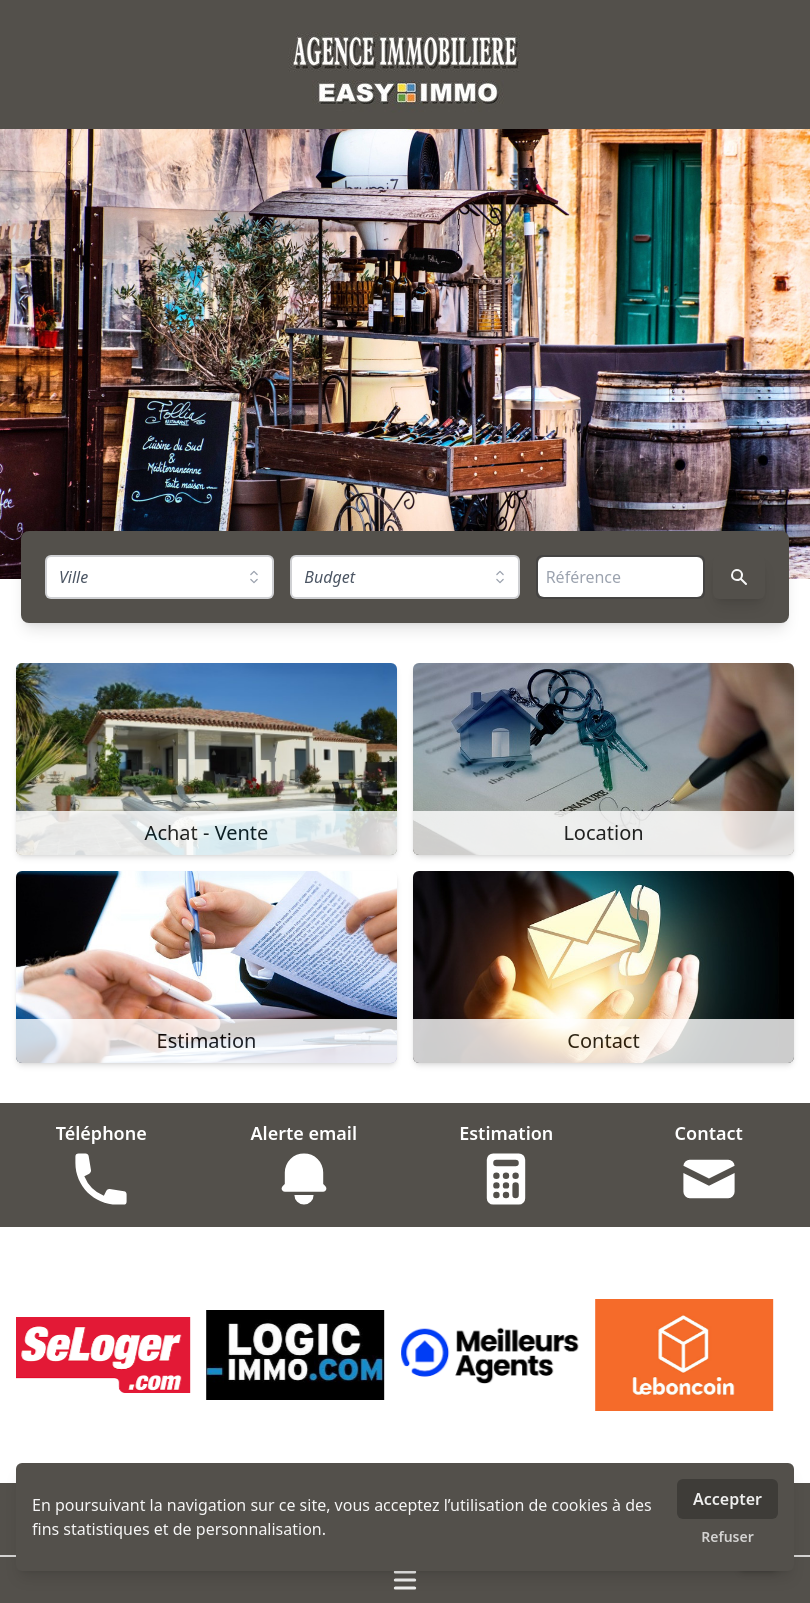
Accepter (727, 1499)
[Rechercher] (739, 577)
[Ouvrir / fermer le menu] (405, 1580)
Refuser (727, 1536)
